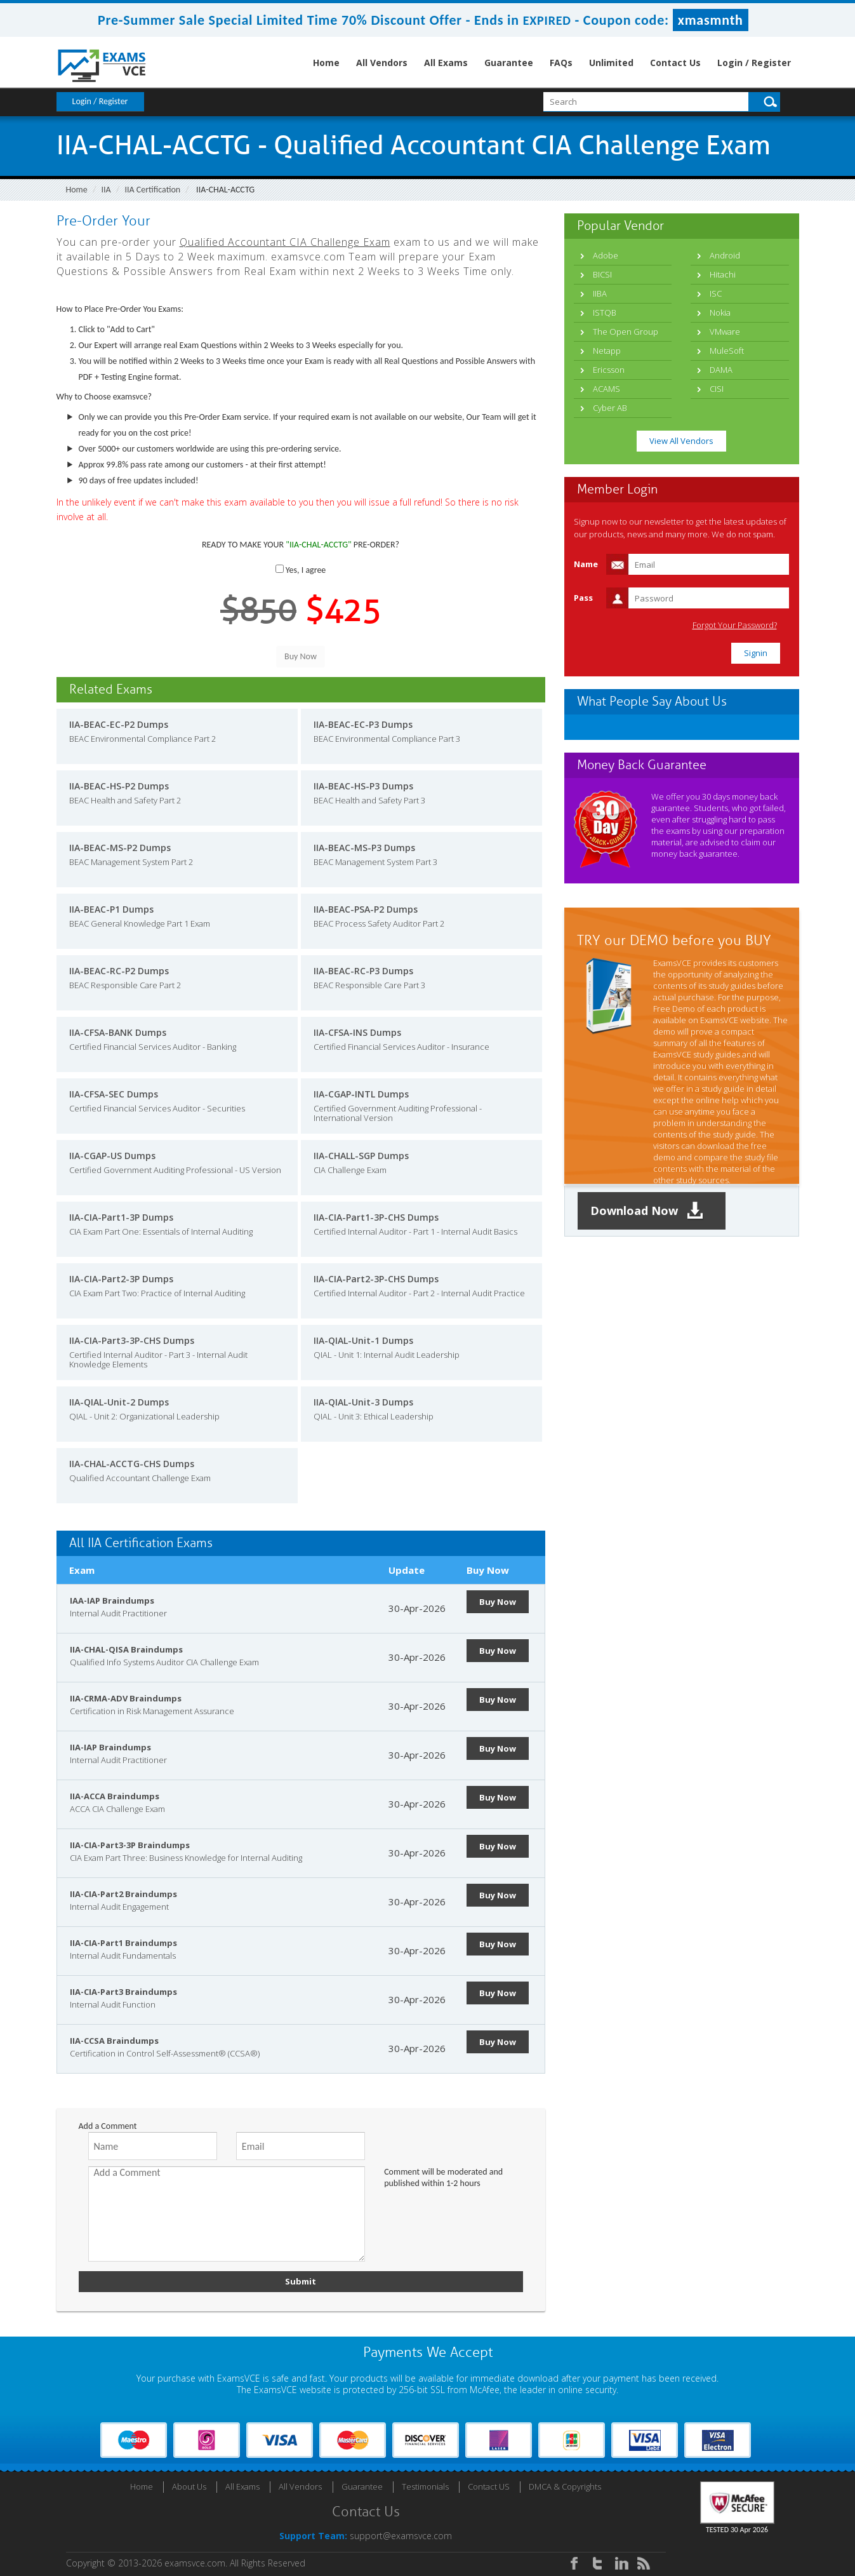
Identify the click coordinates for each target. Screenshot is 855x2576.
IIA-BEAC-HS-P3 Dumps (363, 786)
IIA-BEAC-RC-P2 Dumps (119, 971)
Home (326, 63)
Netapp (607, 350)
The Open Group (625, 331)
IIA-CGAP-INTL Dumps (361, 1094)
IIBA (600, 293)
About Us (189, 2486)
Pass (583, 597)
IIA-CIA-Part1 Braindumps (123, 1943)
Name (586, 564)
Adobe (605, 255)
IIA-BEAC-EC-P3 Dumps (363, 724)
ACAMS (606, 388)
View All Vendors (681, 440)
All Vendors (382, 63)
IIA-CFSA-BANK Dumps (117, 1032)
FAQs (561, 63)
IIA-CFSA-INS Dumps (357, 1032)
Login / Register (754, 63)
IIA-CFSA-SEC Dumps (113, 1094)
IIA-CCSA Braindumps (114, 2040)
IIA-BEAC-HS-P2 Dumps (119, 786)
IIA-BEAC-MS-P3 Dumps (364, 848)
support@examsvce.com (401, 2536)
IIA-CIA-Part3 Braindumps (123, 1991)
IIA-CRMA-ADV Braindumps (126, 1698)
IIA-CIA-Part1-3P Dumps (121, 1217)
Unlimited (611, 63)
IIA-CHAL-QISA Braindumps (126, 1649)
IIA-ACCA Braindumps (114, 1796)
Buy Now (497, 1601)
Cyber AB (610, 407)
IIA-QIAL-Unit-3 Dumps (363, 1402)
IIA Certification (152, 189)
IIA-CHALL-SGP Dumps (361, 1156)
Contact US (489, 2486)
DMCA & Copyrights (565, 2486)
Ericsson (609, 369)
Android (725, 255)
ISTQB (604, 312)
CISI (717, 388)
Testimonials (425, 2486)
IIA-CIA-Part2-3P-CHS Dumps (376, 1279)
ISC (716, 293)
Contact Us (675, 63)
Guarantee (508, 63)
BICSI (602, 274)
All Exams (446, 63)
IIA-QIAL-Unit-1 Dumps (363, 1340)
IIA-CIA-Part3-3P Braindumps (130, 1845)
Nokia (720, 312)
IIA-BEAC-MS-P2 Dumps (120, 848)
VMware (725, 331)
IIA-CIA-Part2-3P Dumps (121, 1279)
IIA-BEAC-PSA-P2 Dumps (366, 909)
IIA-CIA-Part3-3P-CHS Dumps (131, 1340)
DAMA (721, 369)
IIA (106, 189)
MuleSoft (727, 350)
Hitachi (723, 274)
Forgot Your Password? (735, 625)
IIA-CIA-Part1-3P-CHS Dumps (376, 1217)
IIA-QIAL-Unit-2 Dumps (119, 1402)
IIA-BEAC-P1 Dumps (111, 909)
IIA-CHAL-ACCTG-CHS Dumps (131, 1464)
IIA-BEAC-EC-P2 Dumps (118, 724)
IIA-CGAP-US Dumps (112, 1156)
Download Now (646, 1211)
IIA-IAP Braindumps (110, 1747)
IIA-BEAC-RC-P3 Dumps (363, 971)
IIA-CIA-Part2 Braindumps (123, 1894)
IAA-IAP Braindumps (112, 1600)
